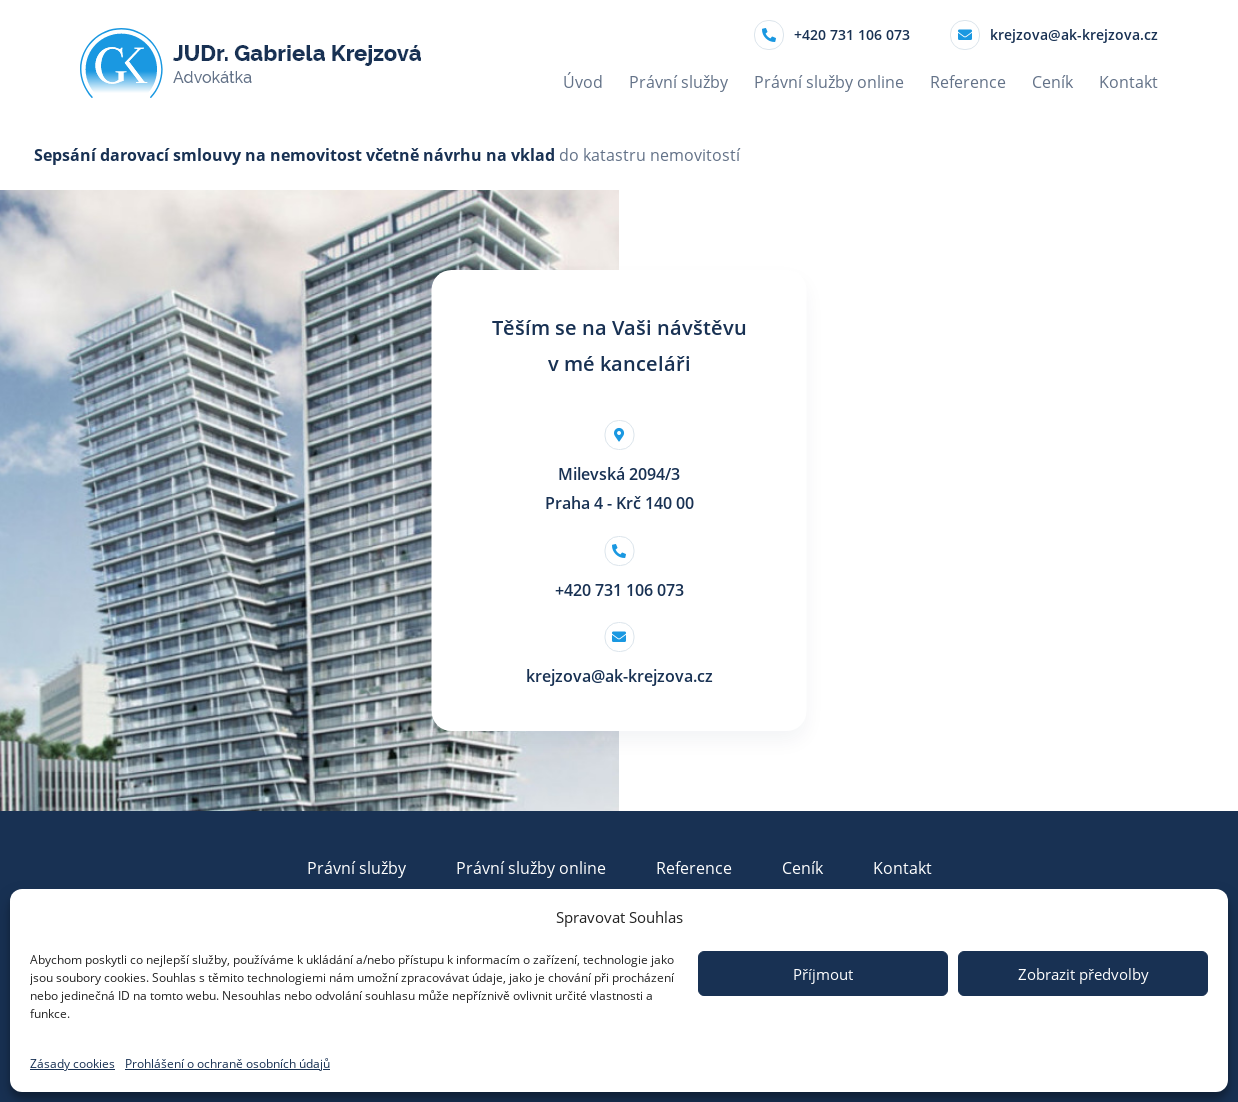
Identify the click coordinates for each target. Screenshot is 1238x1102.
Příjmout (823, 974)
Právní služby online (829, 82)
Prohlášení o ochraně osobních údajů (227, 1063)
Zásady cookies (72, 1063)
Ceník (1052, 82)
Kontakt (1128, 82)
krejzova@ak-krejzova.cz (1054, 35)
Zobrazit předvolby (1083, 974)
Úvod (583, 82)
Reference (968, 82)
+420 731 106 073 (832, 35)
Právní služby (678, 82)
